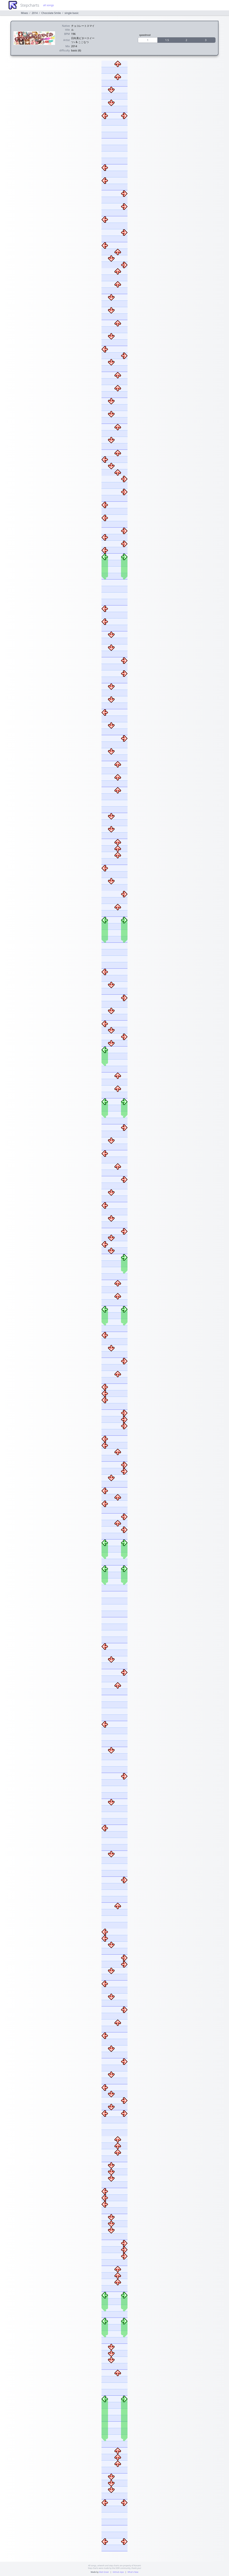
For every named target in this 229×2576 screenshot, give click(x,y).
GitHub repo (118, 2572)
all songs (48, 5)
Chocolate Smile (51, 13)
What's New (132, 2572)
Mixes (24, 13)
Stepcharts (29, 5)
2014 (35, 13)
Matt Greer (104, 2572)
